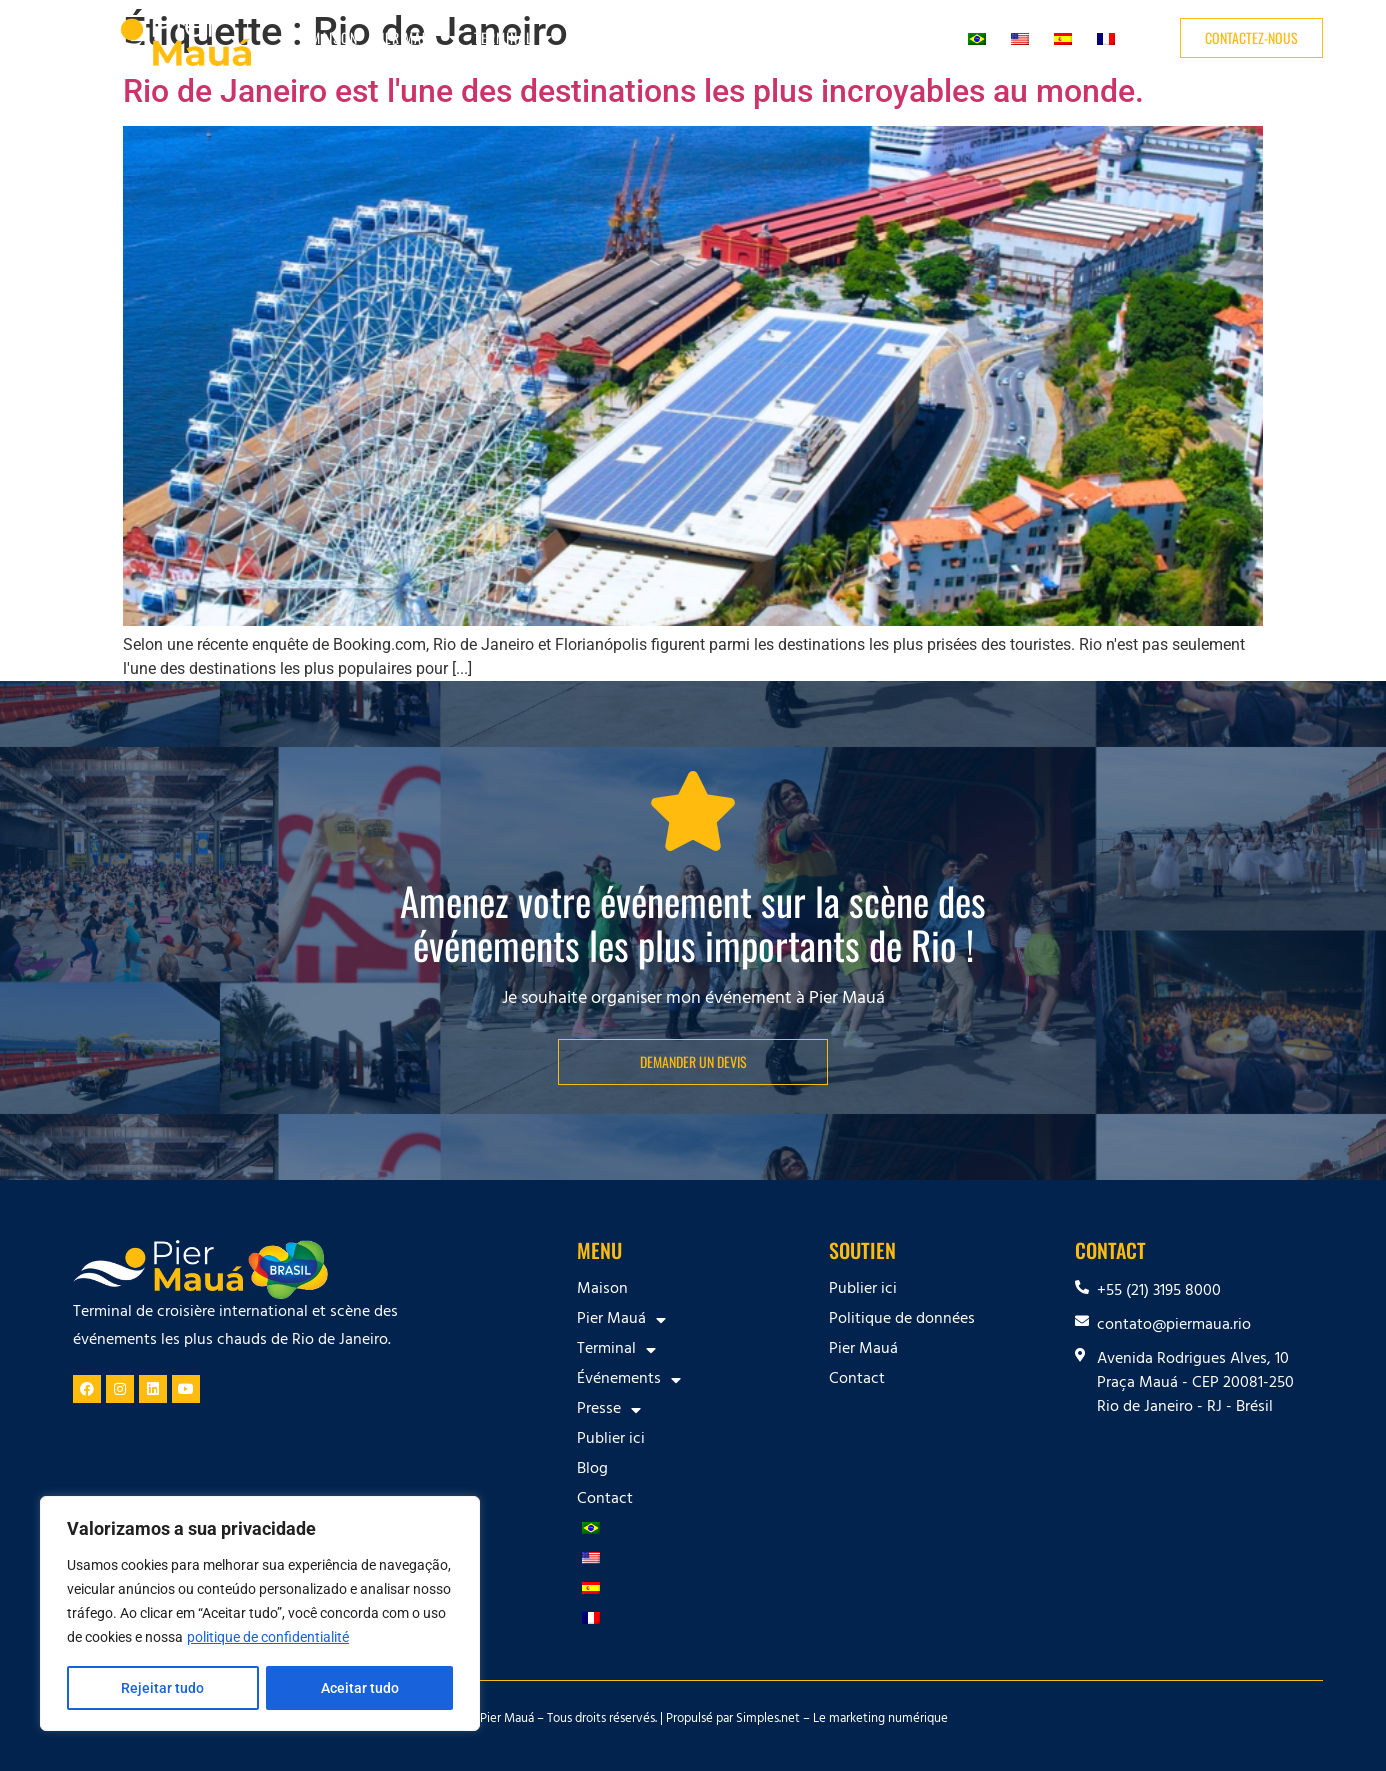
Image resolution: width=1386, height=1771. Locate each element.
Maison (334, 37)
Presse (713, 38)
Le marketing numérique (880, 1720)
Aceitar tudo (360, 1688)
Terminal (513, 38)
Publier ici (796, 37)
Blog (863, 37)
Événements (616, 38)
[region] (260, 1614)
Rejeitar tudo (162, 1688)
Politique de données (902, 1320)
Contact (921, 37)
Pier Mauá (416, 38)
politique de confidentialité (268, 1638)
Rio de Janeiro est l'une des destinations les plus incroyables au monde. (633, 91)
